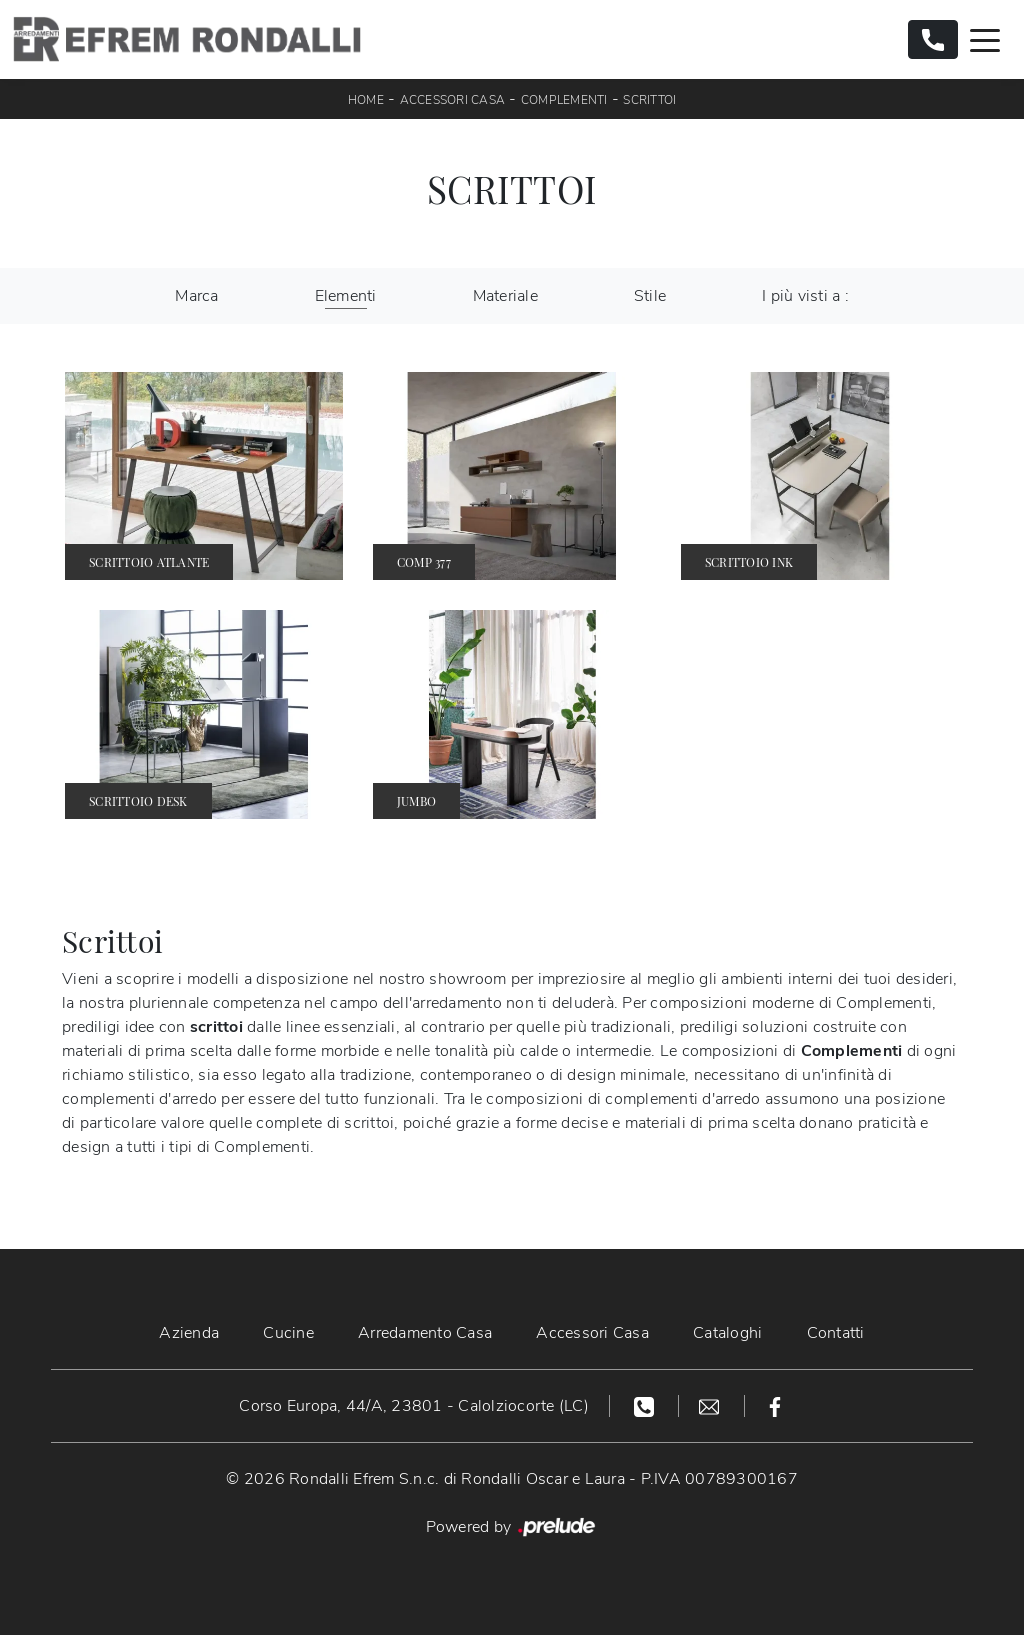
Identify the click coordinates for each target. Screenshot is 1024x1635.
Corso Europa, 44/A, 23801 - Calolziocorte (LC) (414, 1406)
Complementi (564, 100)
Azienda (189, 1333)
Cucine (288, 1333)
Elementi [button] (346, 296)
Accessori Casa (453, 100)
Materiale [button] (505, 296)
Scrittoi (649, 100)
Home (366, 100)
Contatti (836, 1333)
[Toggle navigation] (985, 39)
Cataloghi (727, 1333)
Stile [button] (650, 296)
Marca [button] (196, 296)
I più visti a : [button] (805, 296)
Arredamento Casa (425, 1333)
